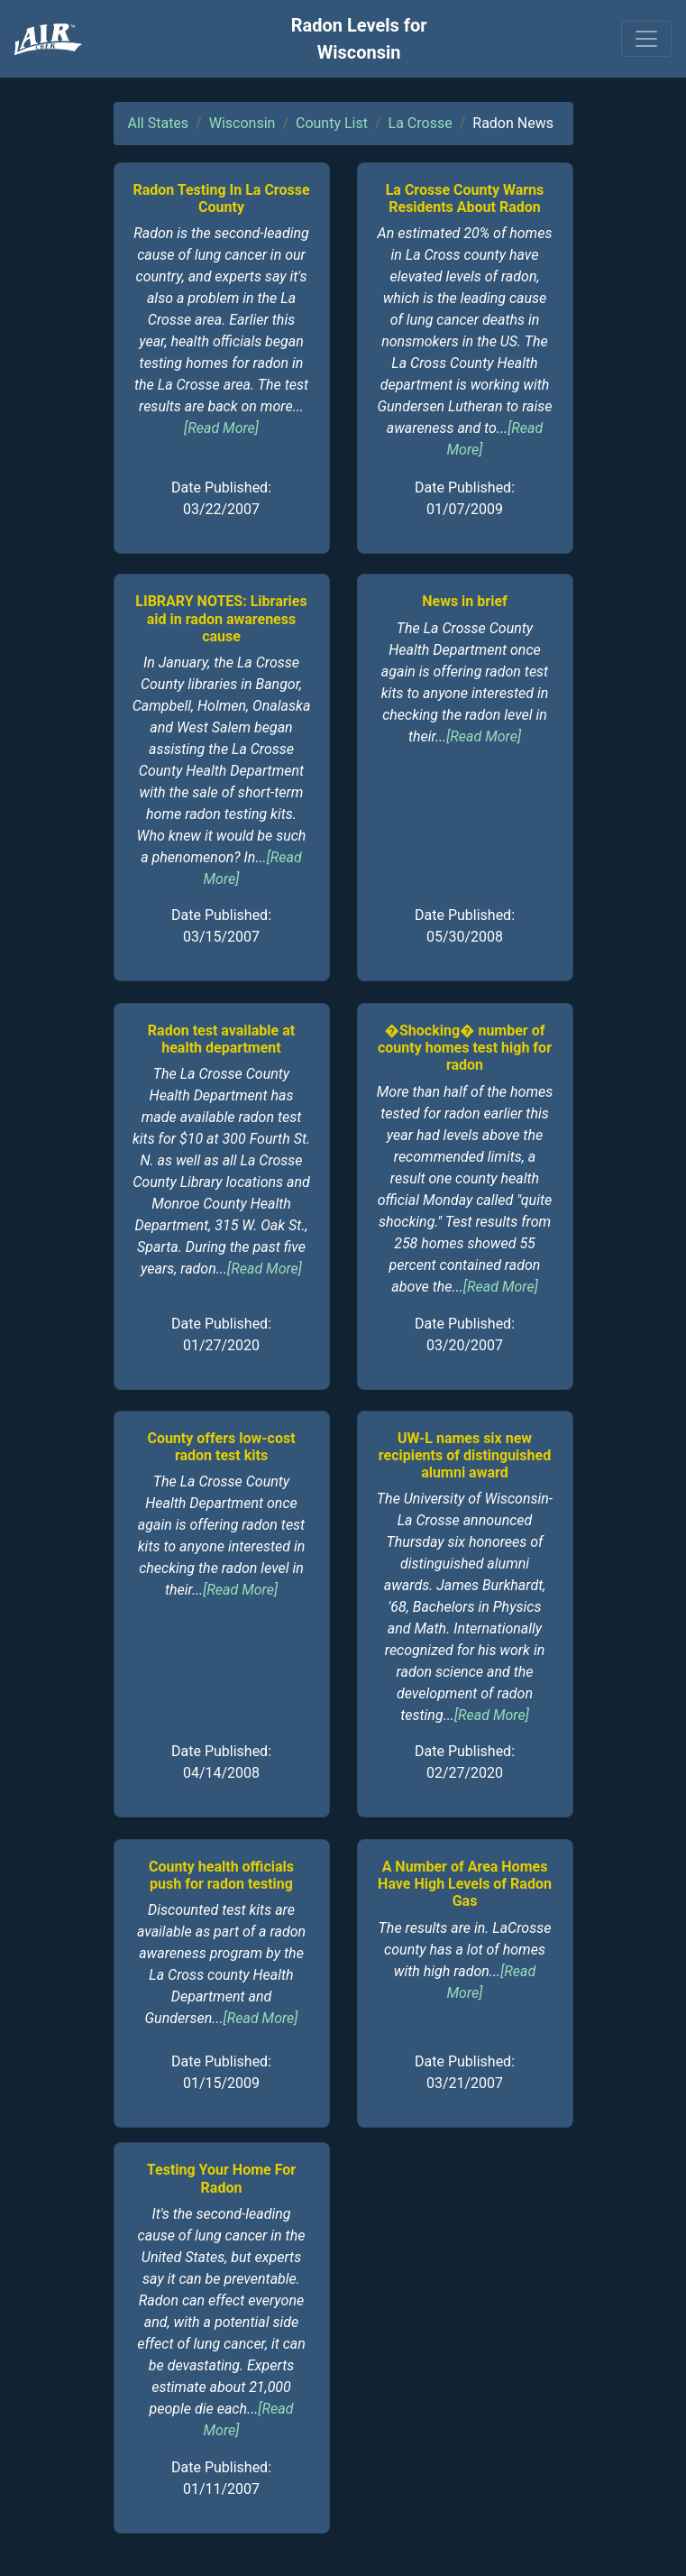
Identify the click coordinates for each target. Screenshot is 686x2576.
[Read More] (221, 428)
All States (158, 123)
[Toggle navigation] (646, 39)
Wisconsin (242, 123)
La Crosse (421, 123)
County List (332, 123)
